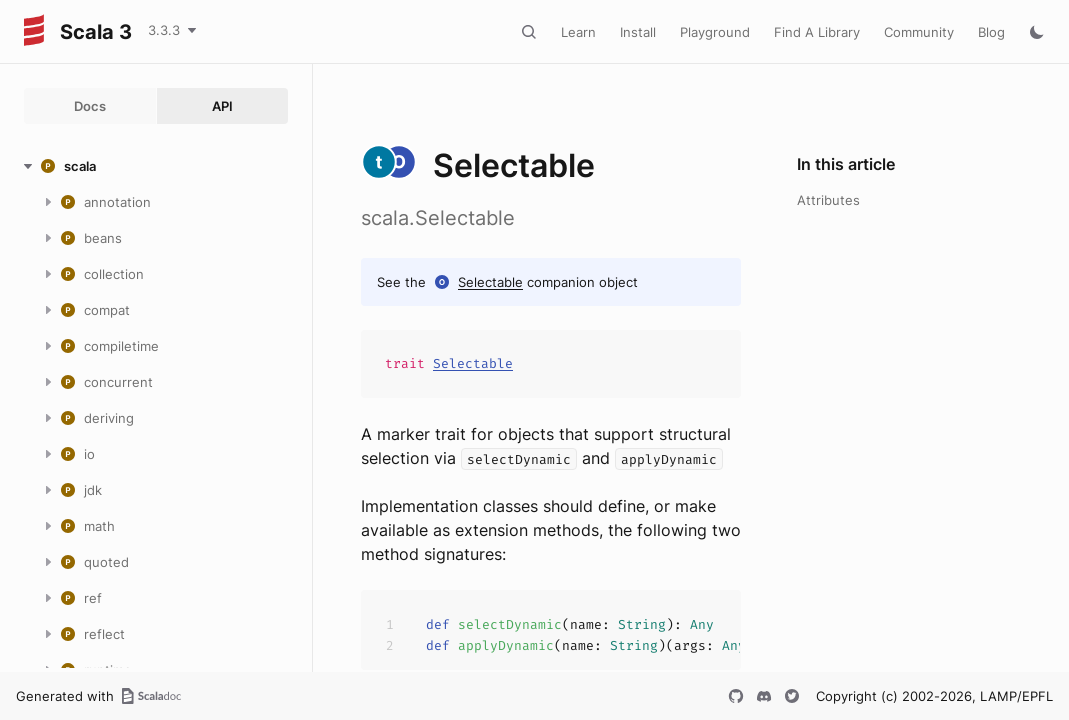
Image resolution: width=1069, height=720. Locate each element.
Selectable (490, 282)
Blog (991, 32)
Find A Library (817, 32)
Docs (90, 106)
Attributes (828, 200)
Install (638, 32)
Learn (578, 32)
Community (919, 32)
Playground (715, 32)
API (222, 106)
